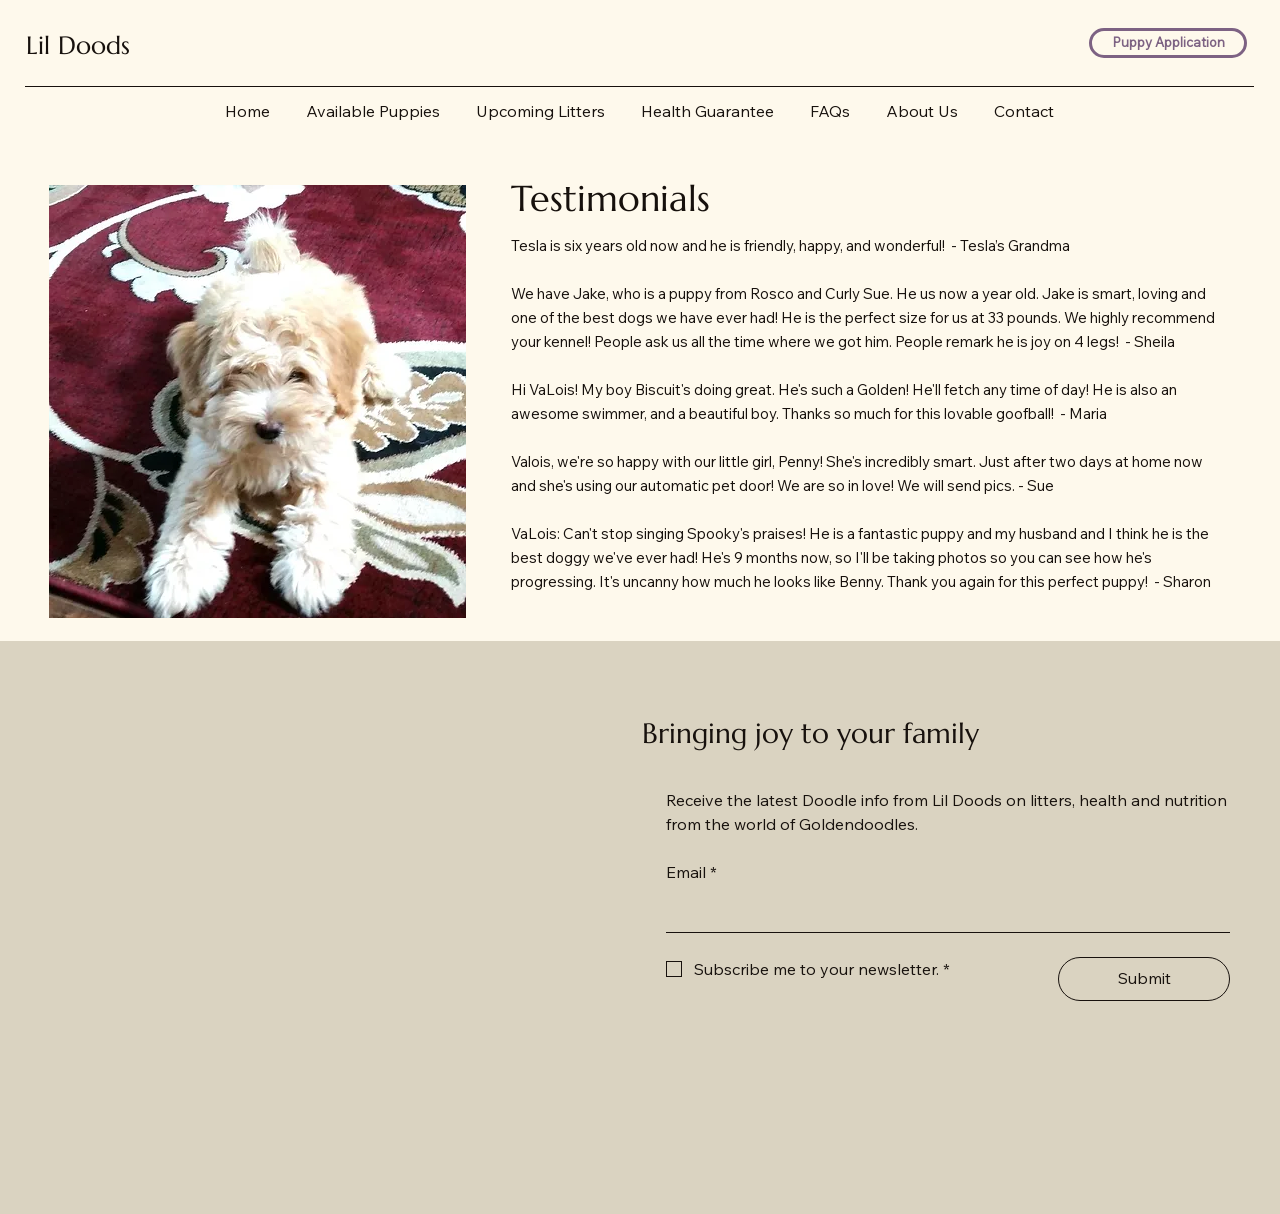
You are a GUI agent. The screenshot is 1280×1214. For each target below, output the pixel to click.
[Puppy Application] (1168, 43)
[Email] (942, 912)
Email (691, 872)
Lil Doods (78, 45)
